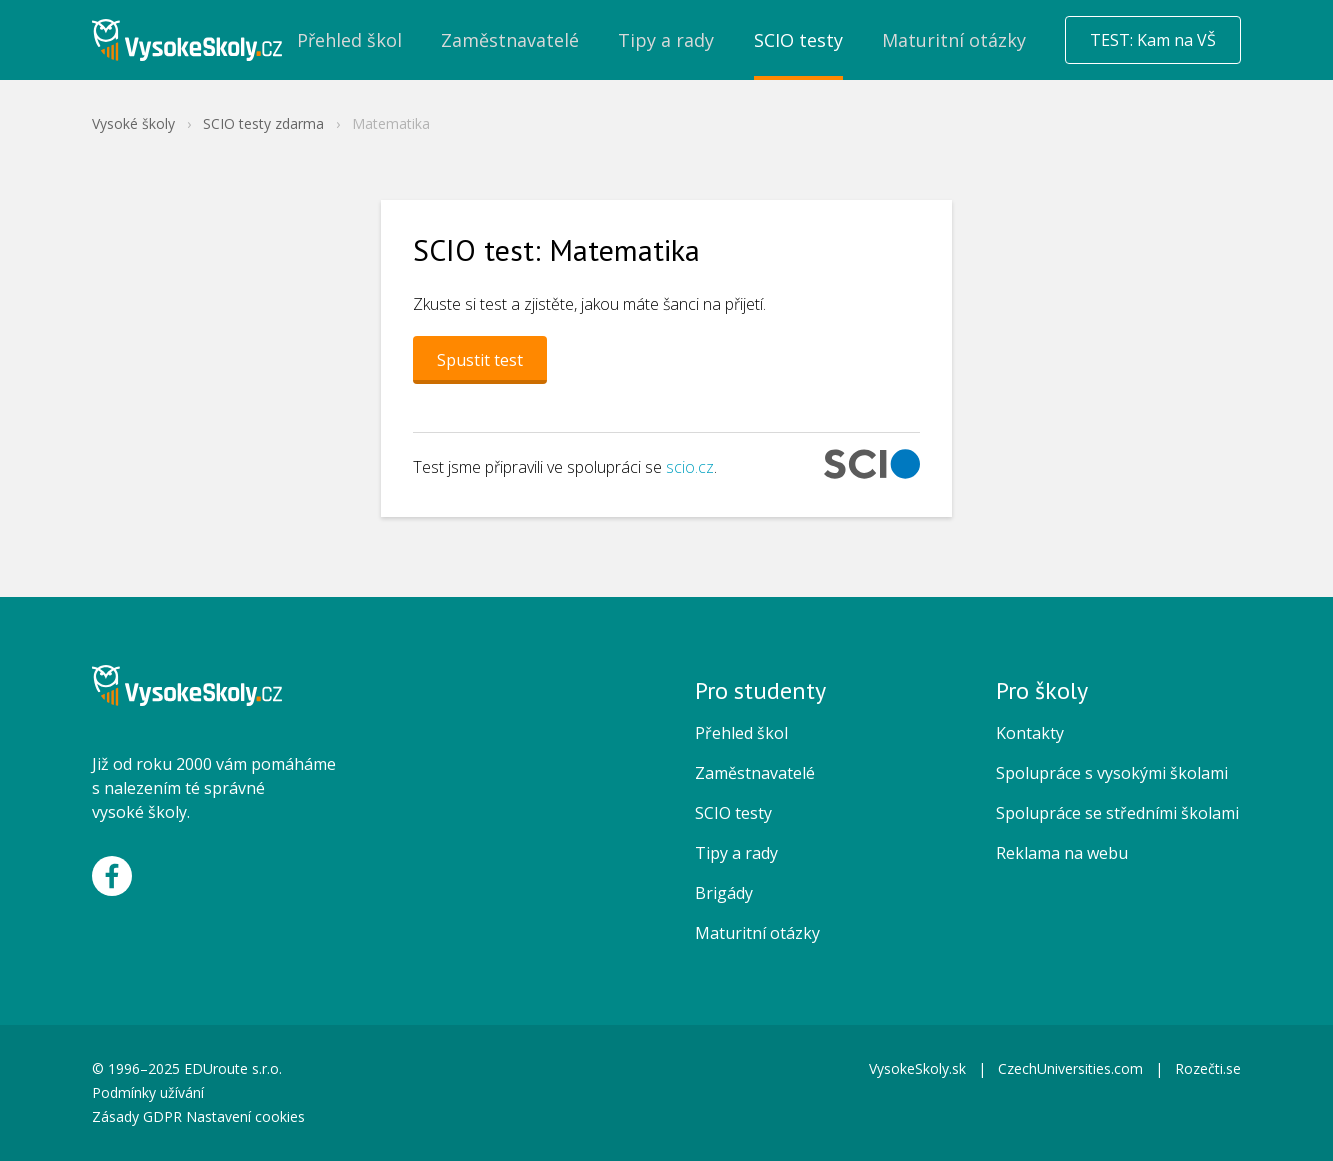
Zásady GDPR (137, 1116)
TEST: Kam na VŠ (1153, 40)
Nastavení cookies (245, 1116)
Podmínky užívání (150, 1092)
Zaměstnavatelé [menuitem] (510, 40)
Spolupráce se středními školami (1117, 813)
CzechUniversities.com (1070, 1068)
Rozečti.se (1208, 1068)
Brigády (724, 893)
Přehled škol (741, 733)
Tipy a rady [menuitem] (666, 40)
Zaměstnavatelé (755, 773)
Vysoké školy (133, 123)
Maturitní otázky (757, 933)
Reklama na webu (1062, 853)
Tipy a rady (736, 853)
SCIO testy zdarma (263, 123)
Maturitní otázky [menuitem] (954, 40)
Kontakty (1030, 733)
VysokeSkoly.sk (917, 1068)
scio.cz (690, 467)
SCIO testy (733, 813)
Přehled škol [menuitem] (349, 40)
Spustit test (480, 360)
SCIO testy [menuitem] (798, 40)
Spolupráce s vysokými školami (1112, 773)
